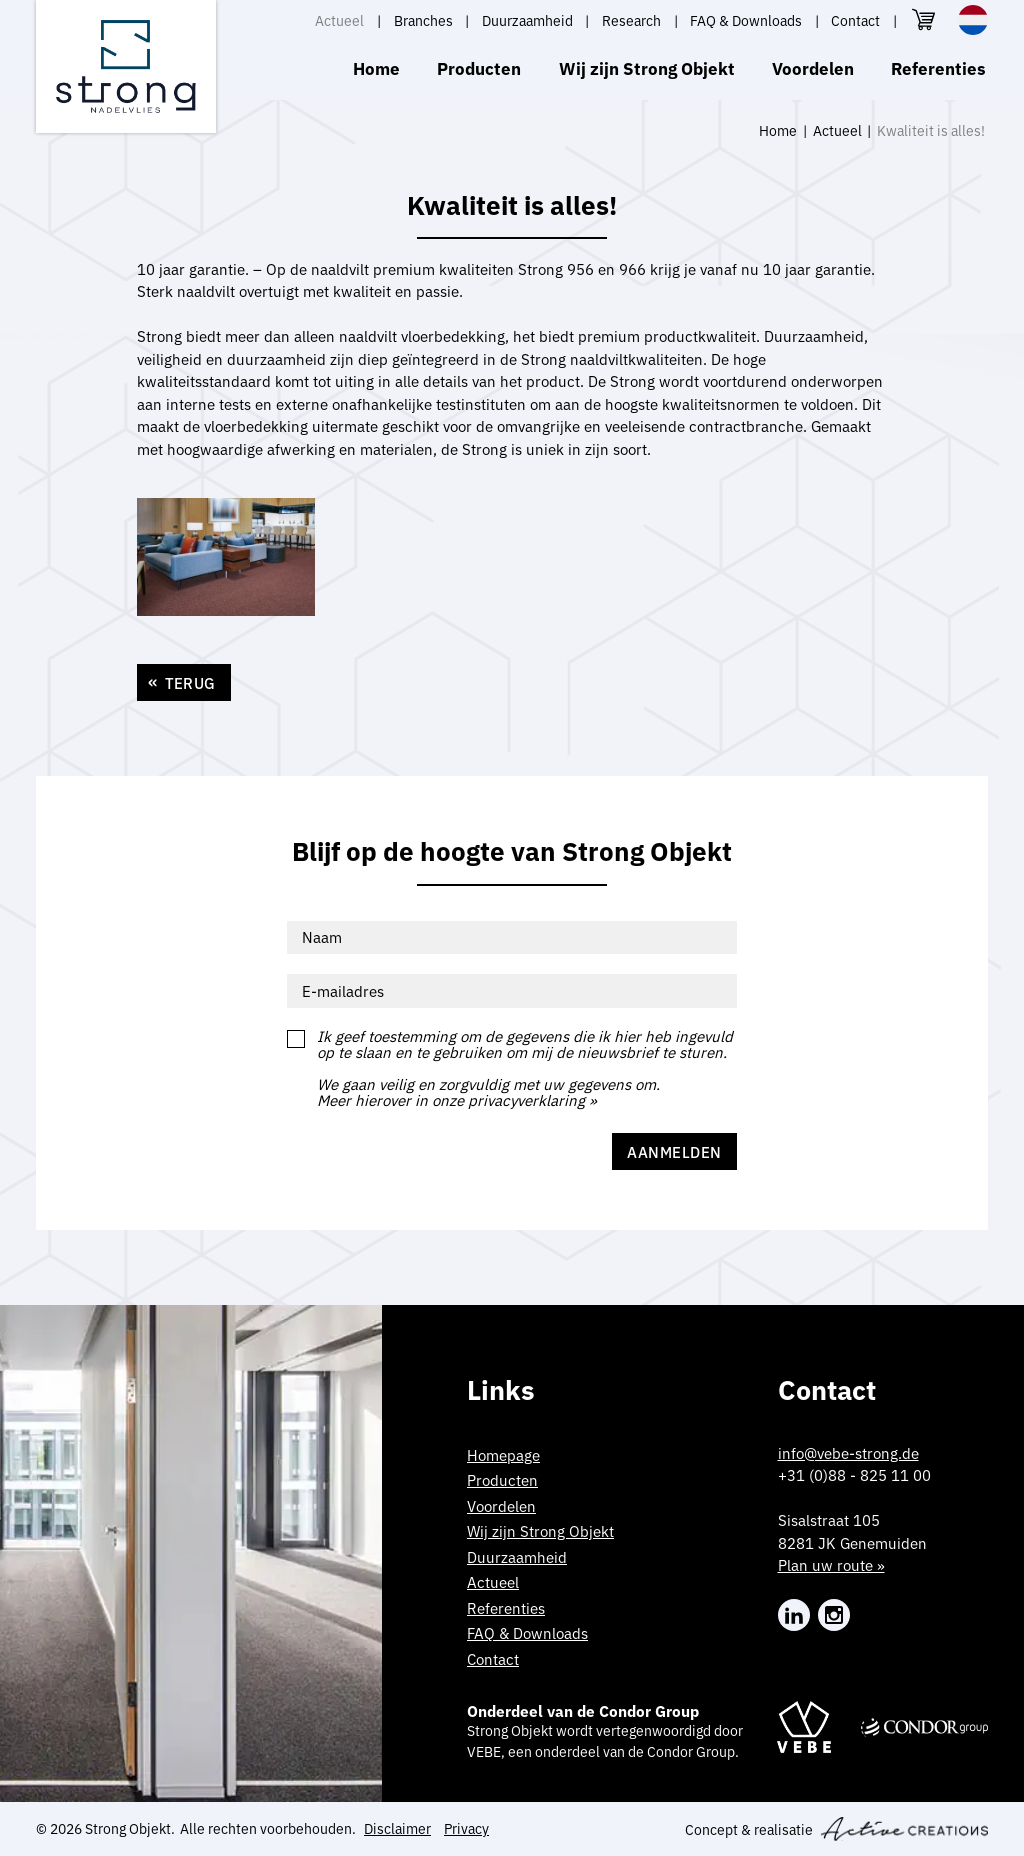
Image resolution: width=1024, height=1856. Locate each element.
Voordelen (813, 67)
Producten (479, 67)
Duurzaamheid (527, 20)
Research (631, 20)
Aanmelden (674, 1151)
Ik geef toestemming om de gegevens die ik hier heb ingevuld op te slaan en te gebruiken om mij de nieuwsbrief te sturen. (525, 1044)
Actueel (339, 20)
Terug (190, 682)
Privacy (466, 1828)
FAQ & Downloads (746, 20)
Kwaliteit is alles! (931, 130)
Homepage (503, 1454)
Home (376, 67)
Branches (423, 20)
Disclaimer (397, 1828)
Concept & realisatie (836, 1829)
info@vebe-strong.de (848, 1452)
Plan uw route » (831, 1564)
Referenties (938, 67)
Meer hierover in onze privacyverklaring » (457, 1100)
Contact (855, 20)
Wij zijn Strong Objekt (647, 67)
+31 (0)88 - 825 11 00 (854, 1474)
